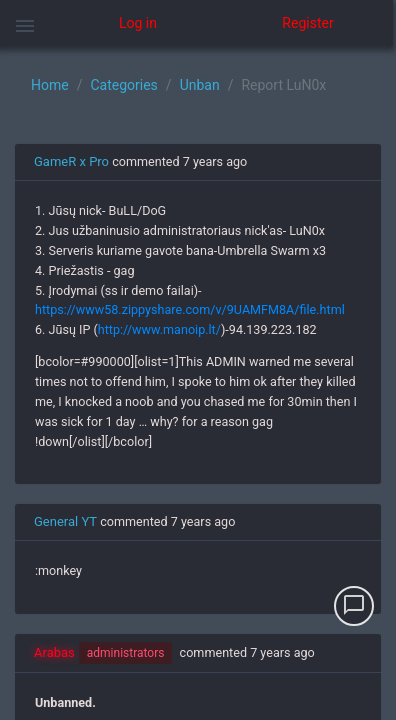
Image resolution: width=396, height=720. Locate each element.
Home (50, 85)
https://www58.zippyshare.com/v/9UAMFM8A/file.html (190, 309)
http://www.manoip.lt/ (159, 329)
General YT (65, 521)
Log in (138, 23)
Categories (123, 85)
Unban (200, 85)
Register (307, 23)
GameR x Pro (71, 161)
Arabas (54, 652)
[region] (198, 383)
